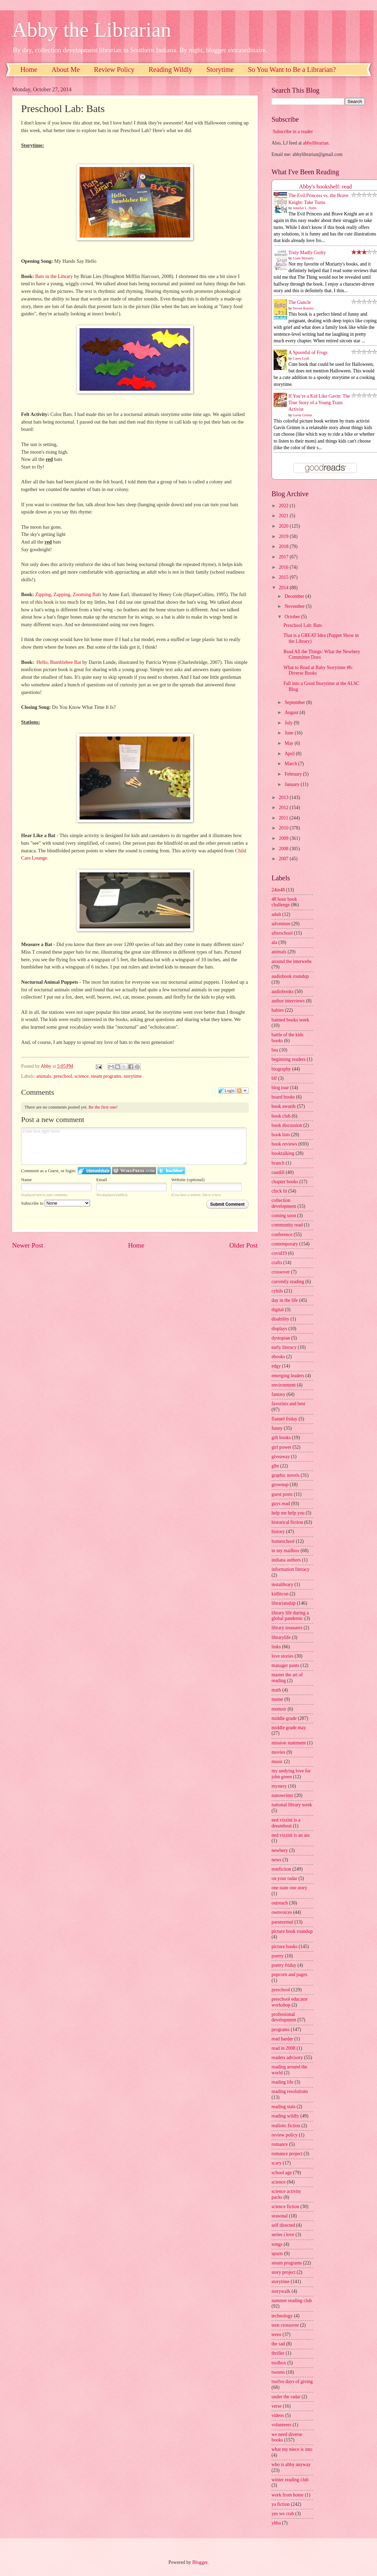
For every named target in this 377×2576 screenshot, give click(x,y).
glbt (275, 1465)
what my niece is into (292, 2449)
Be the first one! (103, 1107)
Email (101, 1179)
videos (278, 2415)
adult (276, 914)
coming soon (284, 1215)
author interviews (288, 1000)
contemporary (285, 1244)
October (293, 616)
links (276, 1646)
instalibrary (282, 1584)
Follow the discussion (242, 1090)
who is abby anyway (291, 2464)
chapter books (285, 1181)
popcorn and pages (289, 1974)
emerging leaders (288, 1375)
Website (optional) (187, 1179)
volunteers (281, 2424)
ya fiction (281, 2504)
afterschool (282, 933)
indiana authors (286, 1560)
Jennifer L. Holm (305, 208)
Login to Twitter (171, 1170)
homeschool (283, 1541)
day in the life (285, 1300)
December (295, 596)
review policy (284, 2135)
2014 (284, 587)
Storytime (220, 69)
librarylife (281, 1637)
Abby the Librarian (91, 29)
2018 (284, 546)
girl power (281, 1447)
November (295, 606)
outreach (280, 1903)
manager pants (285, 1665)
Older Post (243, 1245)
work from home (288, 2495)
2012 (284, 807)
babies (278, 1010)
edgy (276, 1366)
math (276, 1690)
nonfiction (281, 1869)
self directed (283, 2225)
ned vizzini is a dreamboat (286, 1822)
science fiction (285, 2206)
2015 (284, 577)
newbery (280, 1850)
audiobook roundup (290, 976)
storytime (133, 1076)
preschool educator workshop (290, 2002)
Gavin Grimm (302, 415)
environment (284, 1385)
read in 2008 (283, 2048)
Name (26, 1179)
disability (280, 1319)
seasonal (280, 2215)
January (293, 784)
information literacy (291, 1569)
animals (43, 1076)
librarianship (284, 1603)
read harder (282, 2038)
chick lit (279, 1191)
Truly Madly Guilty (307, 252)
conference (282, 1234)
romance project (287, 2153)
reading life (282, 2082)
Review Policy (114, 69)
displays (279, 1328)
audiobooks (283, 991)
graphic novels (286, 1475)
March (291, 763)
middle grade (284, 1718)
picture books (284, 1946)
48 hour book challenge (284, 902)
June (290, 732)
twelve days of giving (292, 2381)
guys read (281, 1503)
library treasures (287, 1627)
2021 (284, 515)
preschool (63, 1076)
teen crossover (285, 2325)
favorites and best (288, 1403)
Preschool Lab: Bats (302, 625)
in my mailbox (285, 1550)
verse (277, 2406)
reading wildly (285, 2116)
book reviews (284, 1144)
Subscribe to (55, 1203)
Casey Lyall (301, 358)
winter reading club (290, 2479)
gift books (281, 1437)
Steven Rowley (303, 308)
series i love (283, 2234)
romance (280, 2144)
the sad (278, 2343)
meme (277, 1699)
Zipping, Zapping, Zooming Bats (68, 594)
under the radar (286, 2396)
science (81, 1076)
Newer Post (27, 1245)
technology (282, 2315)
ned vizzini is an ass (291, 1835)
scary (277, 2163)
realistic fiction (286, 2125)
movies (278, 1752)
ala (274, 942)
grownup (280, 1484)
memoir (279, 1709)
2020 (284, 526)
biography (281, 1069)
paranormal (282, 1922)
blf (274, 1078)
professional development (284, 2017)
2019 (284, 536)
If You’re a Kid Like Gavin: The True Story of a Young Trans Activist (319, 402)
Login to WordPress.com (134, 1170)
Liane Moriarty (303, 258)
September (295, 702)
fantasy (278, 1394)
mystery (279, 1786)
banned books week (290, 1019)
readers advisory (287, 2057)
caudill (278, 1172)
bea (275, 1050)
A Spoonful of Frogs (308, 352)
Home (28, 69)
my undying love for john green (291, 1773)
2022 (284, 505)
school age (282, 2172)
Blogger (200, 2562)
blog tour (280, 1087)
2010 (284, 828)
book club (281, 1116)
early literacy (284, 1347)
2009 (284, 838)
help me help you (288, 1513)
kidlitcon (280, 1593)
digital (278, 1309)
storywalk (281, 2291)
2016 (284, 567)
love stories (282, 1656)
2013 (284, 797)
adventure (281, 923)
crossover (281, 1272)
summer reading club (292, 2300)
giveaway (281, 1456)
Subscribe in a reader (293, 131)
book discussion (287, 1125)
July (289, 722)
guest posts (282, 1494)
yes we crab (283, 2513)
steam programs (106, 1076)
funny (277, 1428)
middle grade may (289, 1727)
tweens (278, 2372)
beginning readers (288, 1059)
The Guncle (299, 302)
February (294, 774)
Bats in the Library (54, 276)
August (292, 712)
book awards (284, 1106)
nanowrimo (282, 1795)
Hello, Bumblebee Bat (58, 662)
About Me (66, 69)
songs (277, 2244)
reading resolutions (290, 2091)
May (290, 743)
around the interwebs (292, 961)
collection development (284, 1203)
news (276, 1859)
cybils (277, 1291)
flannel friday (284, 1418)
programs (280, 2029)
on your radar (284, 1878)
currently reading (288, 1281)
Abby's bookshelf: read (325, 186)
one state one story (289, 1887)
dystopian (281, 1338)
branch (278, 1163)
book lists (281, 1134)
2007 (284, 858)
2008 (284, 848)
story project (283, 2272)
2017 (284, 556)
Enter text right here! (134, 1146)
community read (287, 1224)
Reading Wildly (170, 69)
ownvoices (282, 1912)
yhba (276, 2523)
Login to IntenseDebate (94, 1170)
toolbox (279, 2362)
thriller (278, 2353)
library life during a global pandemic (290, 1615)
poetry (278, 1955)
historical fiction (287, 1522)
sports (277, 2253)
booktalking (283, 1153)
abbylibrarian (316, 143)
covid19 (279, 1253)
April (290, 753)
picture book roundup (292, 1931)
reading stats (283, 2106)
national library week (292, 1804)
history (278, 1531)
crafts (277, 1262)
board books (283, 1097)
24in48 (278, 889)
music (277, 1761)
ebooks (278, 1356)
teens (276, 2334)
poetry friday (284, 1965)
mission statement (289, 1742)
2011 (284, 818)
